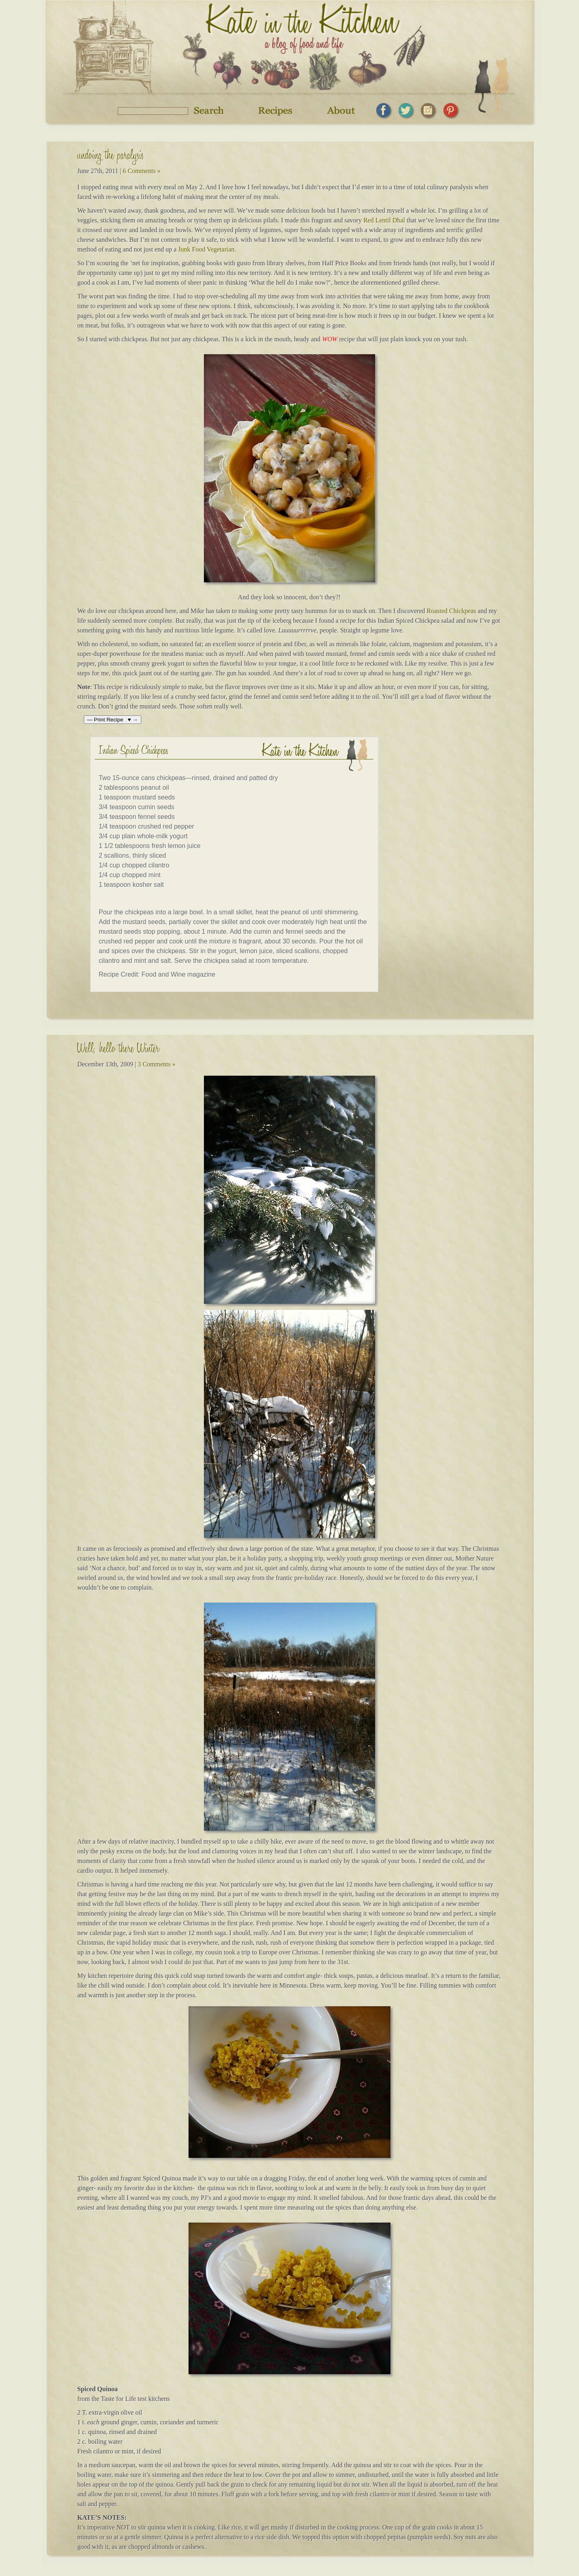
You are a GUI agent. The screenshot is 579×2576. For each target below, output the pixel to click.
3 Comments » (156, 1064)
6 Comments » (141, 170)
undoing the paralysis (110, 156)
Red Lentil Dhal (384, 220)
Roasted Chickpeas (451, 610)
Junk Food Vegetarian (206, 249)
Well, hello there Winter (118, 1050)
